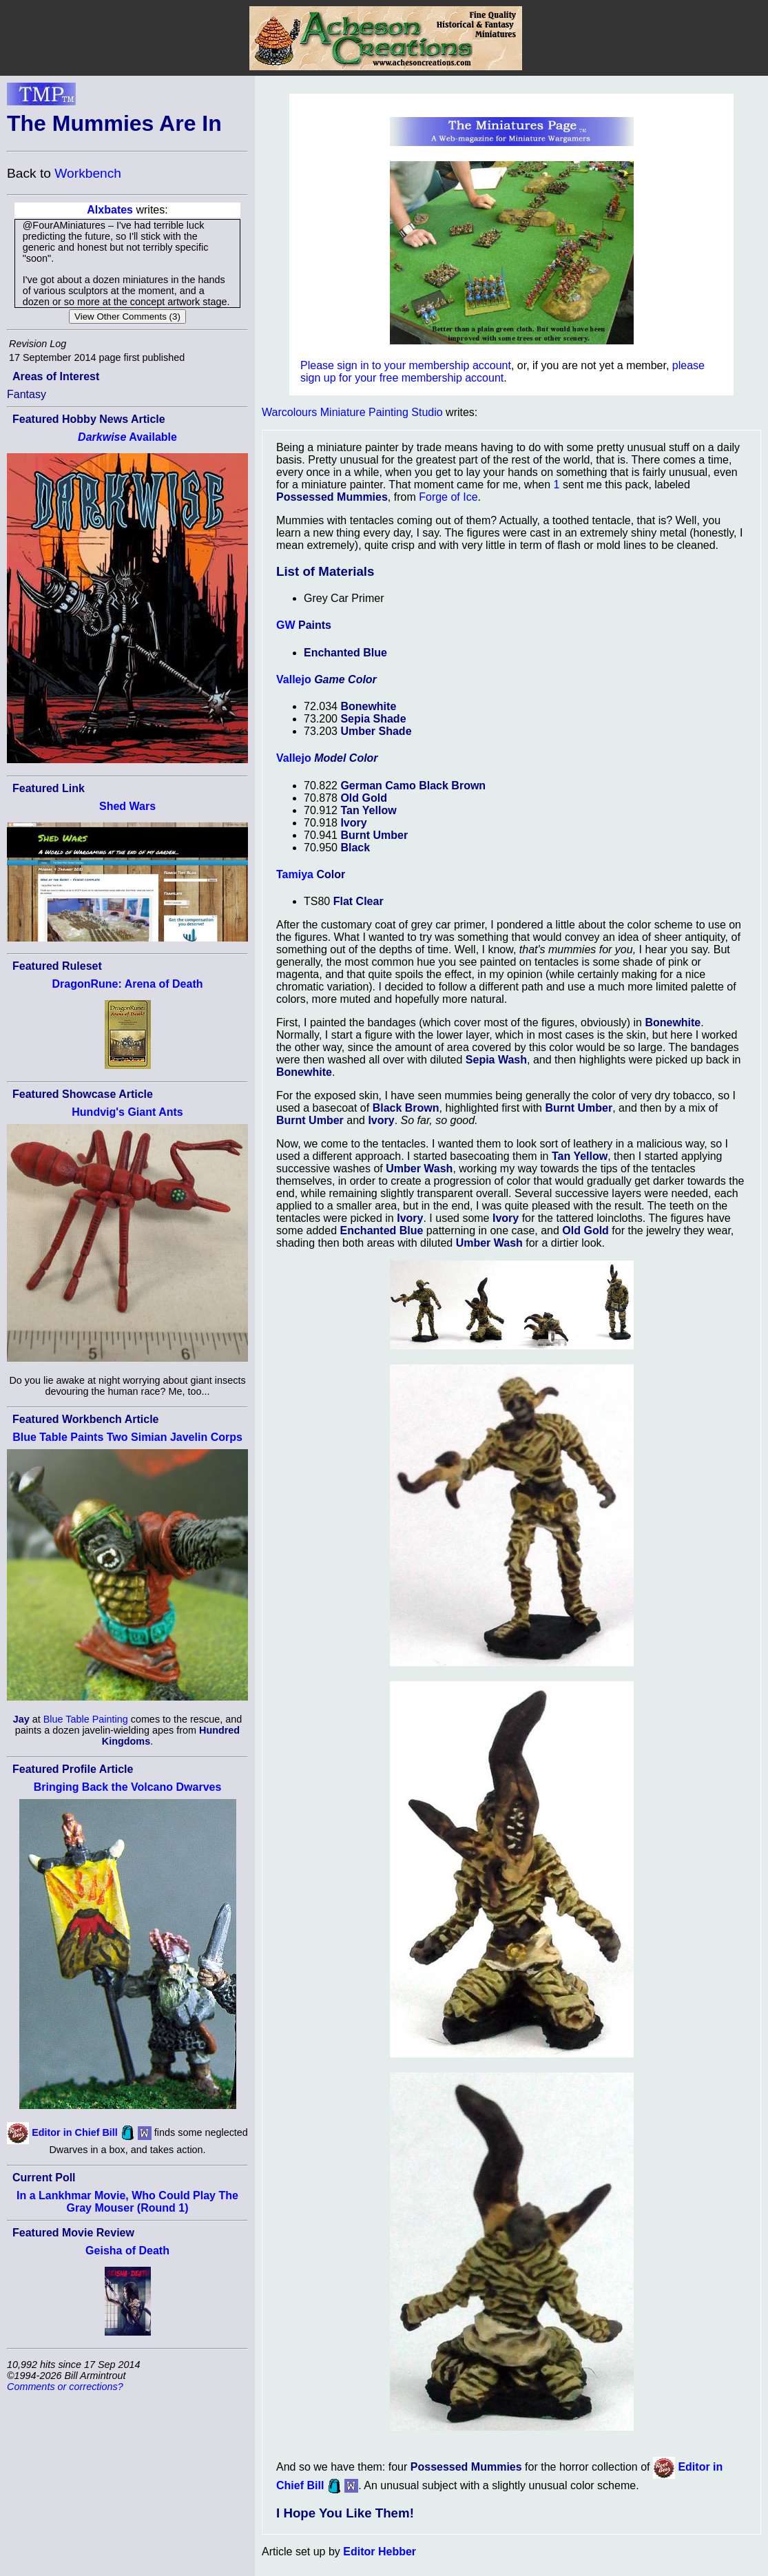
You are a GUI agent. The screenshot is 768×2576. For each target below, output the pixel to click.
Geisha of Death (127, 2250)
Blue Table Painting (85, 1719)
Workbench (87, 173)
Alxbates (110, 210)
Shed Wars (127, 806)
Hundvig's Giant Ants (127, 1112)
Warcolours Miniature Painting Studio (352, 412)
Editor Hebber (379, 2551)
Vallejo (293, 679)
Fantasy (26, 394)
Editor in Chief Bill (75, 2131)
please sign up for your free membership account (502, 372)
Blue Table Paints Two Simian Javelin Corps (127, 1437)
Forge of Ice (448, 497)
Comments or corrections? (65, 2386)
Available (127, 437)
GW (285, 625)
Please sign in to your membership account (405, 365)
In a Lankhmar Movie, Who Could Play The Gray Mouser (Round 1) (127, 2202)
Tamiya (294, 874)
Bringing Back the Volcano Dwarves (128, 1787)
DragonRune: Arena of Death (127, 984)
